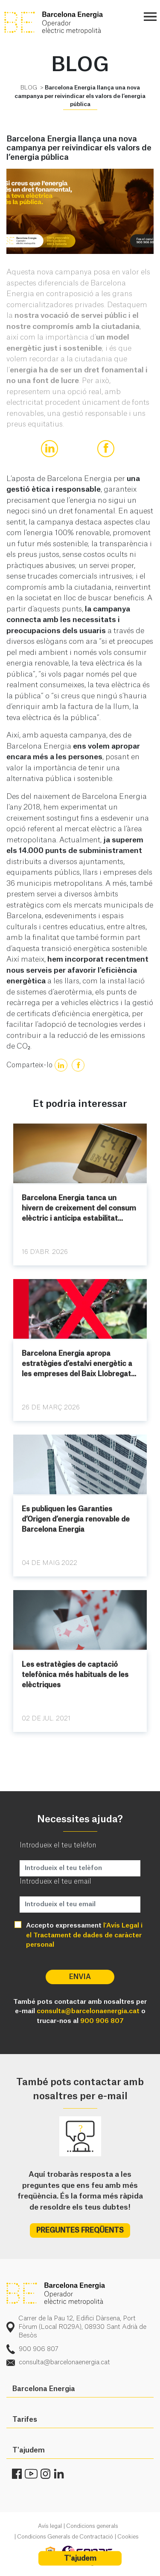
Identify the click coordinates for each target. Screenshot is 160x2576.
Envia (80, 1977)
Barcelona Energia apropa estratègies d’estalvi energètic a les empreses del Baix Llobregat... (79, 1363)
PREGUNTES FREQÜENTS (80, 2230)
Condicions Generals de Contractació (65, 2536)
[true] (49, 448)
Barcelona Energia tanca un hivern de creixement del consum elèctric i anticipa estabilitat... (79, 1208)
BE (67, 23)
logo (55, 2293)
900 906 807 (102, 2021)
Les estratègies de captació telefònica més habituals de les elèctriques (75, 1675)
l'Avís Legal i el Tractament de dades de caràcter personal (84, 1935)
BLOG (28, 87)
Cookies (128, 2536)
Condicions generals (92, 2526)
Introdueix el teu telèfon (58, 1845)
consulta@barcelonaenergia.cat (88, 2011)
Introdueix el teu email (55, 1880)
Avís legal (50, 2526)
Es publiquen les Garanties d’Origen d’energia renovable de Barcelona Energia (76, 1519)
